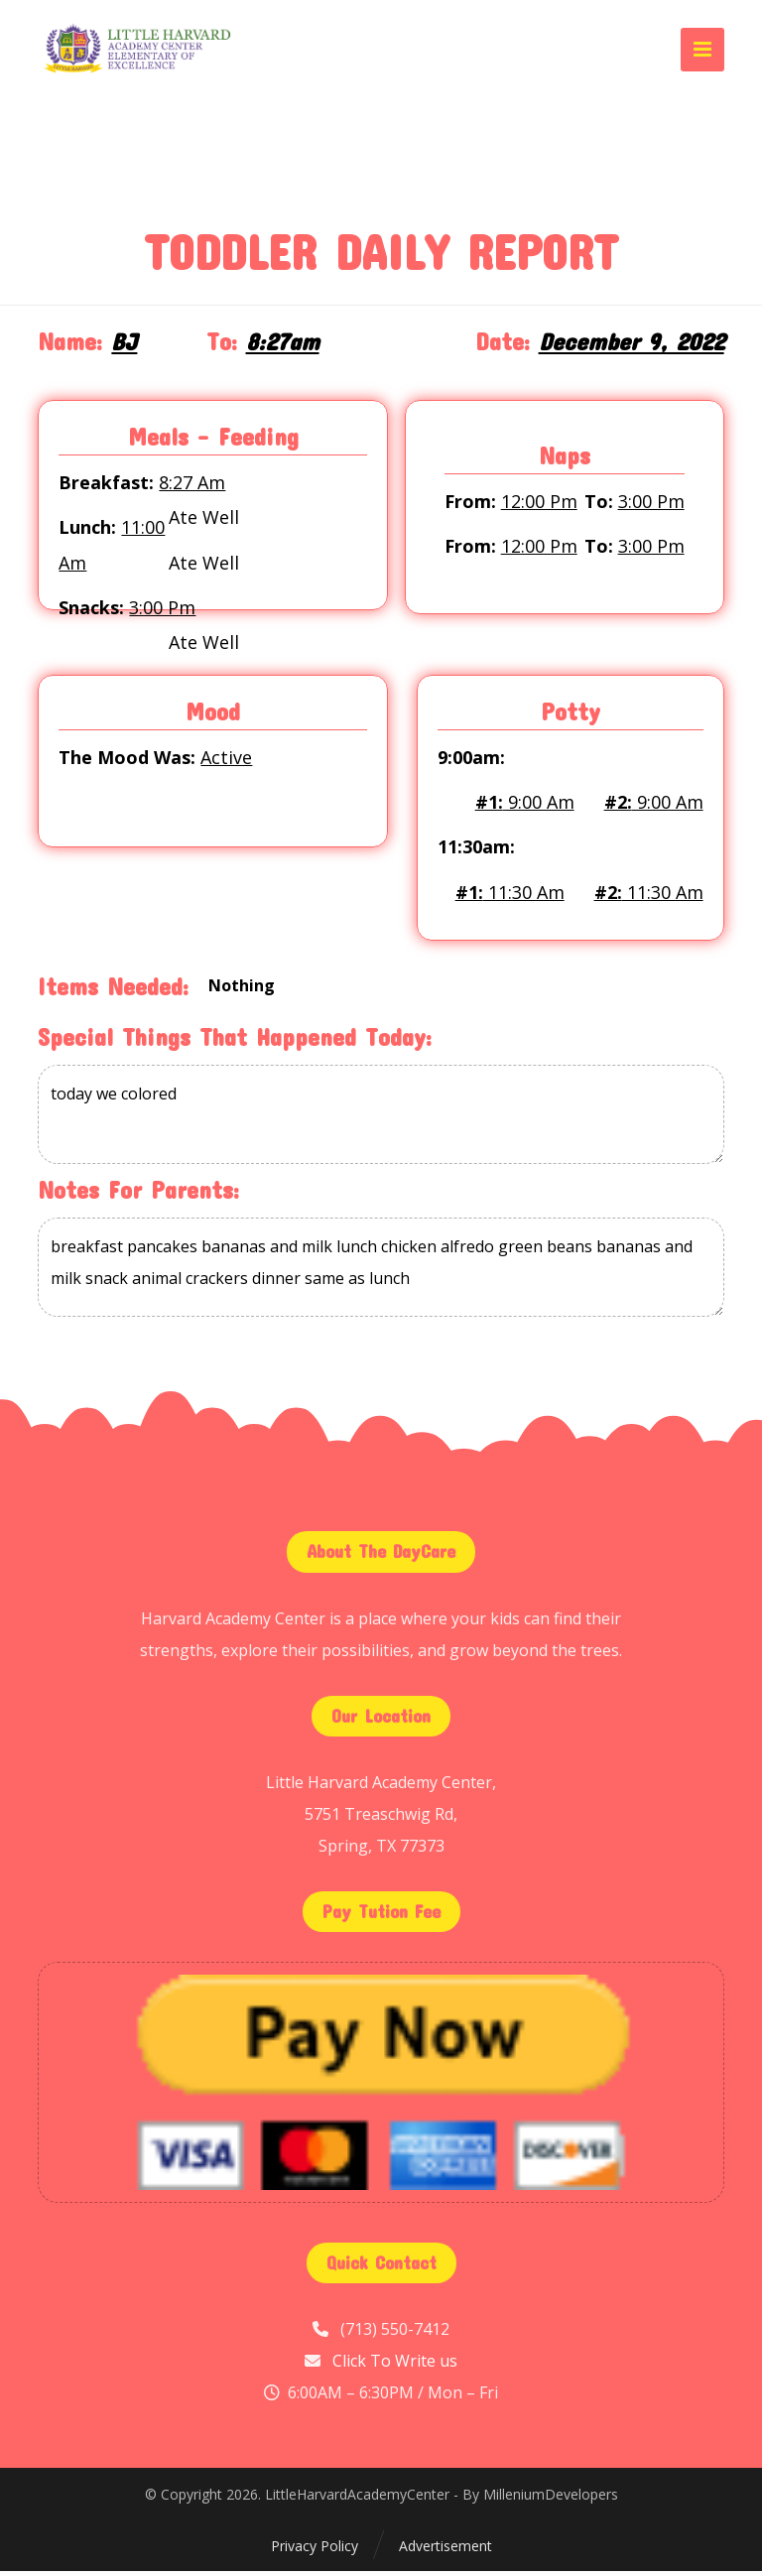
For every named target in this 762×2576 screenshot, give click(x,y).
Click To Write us (394, 2366)
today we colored (380, 1120)
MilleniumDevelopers (550, 2500)
